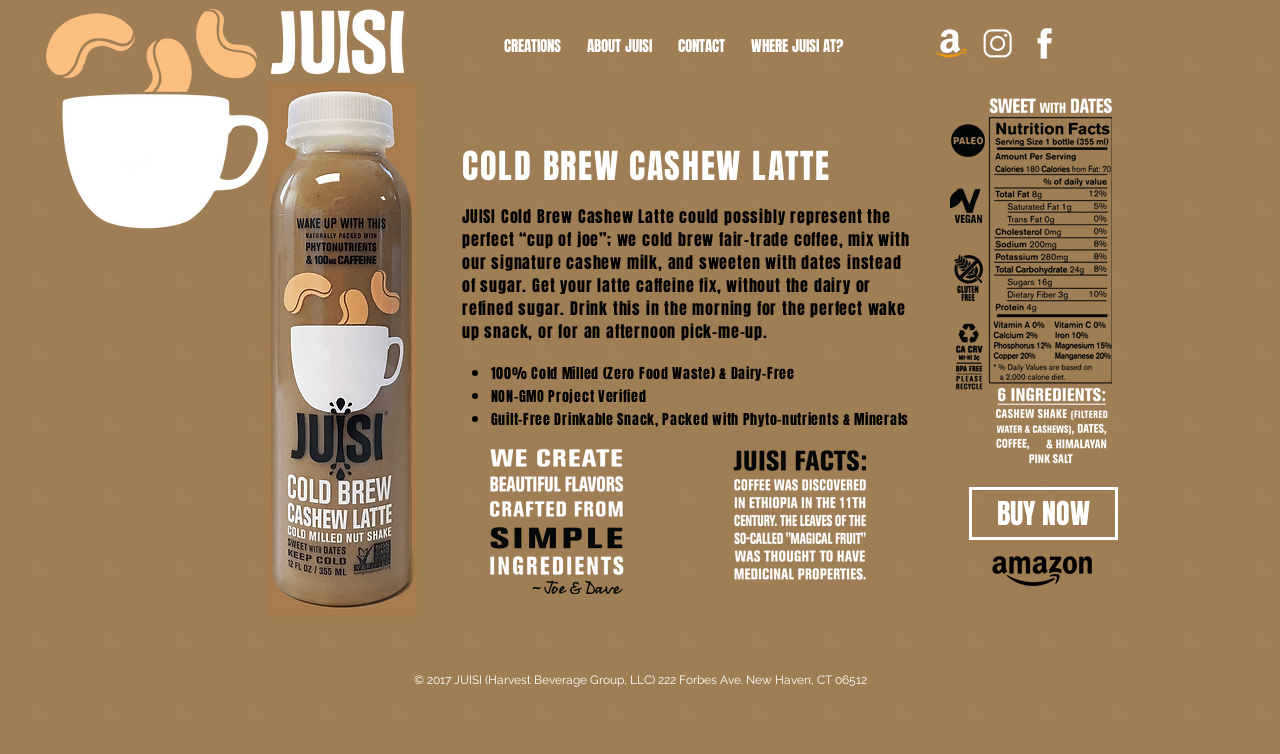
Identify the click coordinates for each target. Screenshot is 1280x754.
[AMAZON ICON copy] (950, 43)
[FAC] (1044, 43)
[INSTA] (997, 43)
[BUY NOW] (1043, 513)
